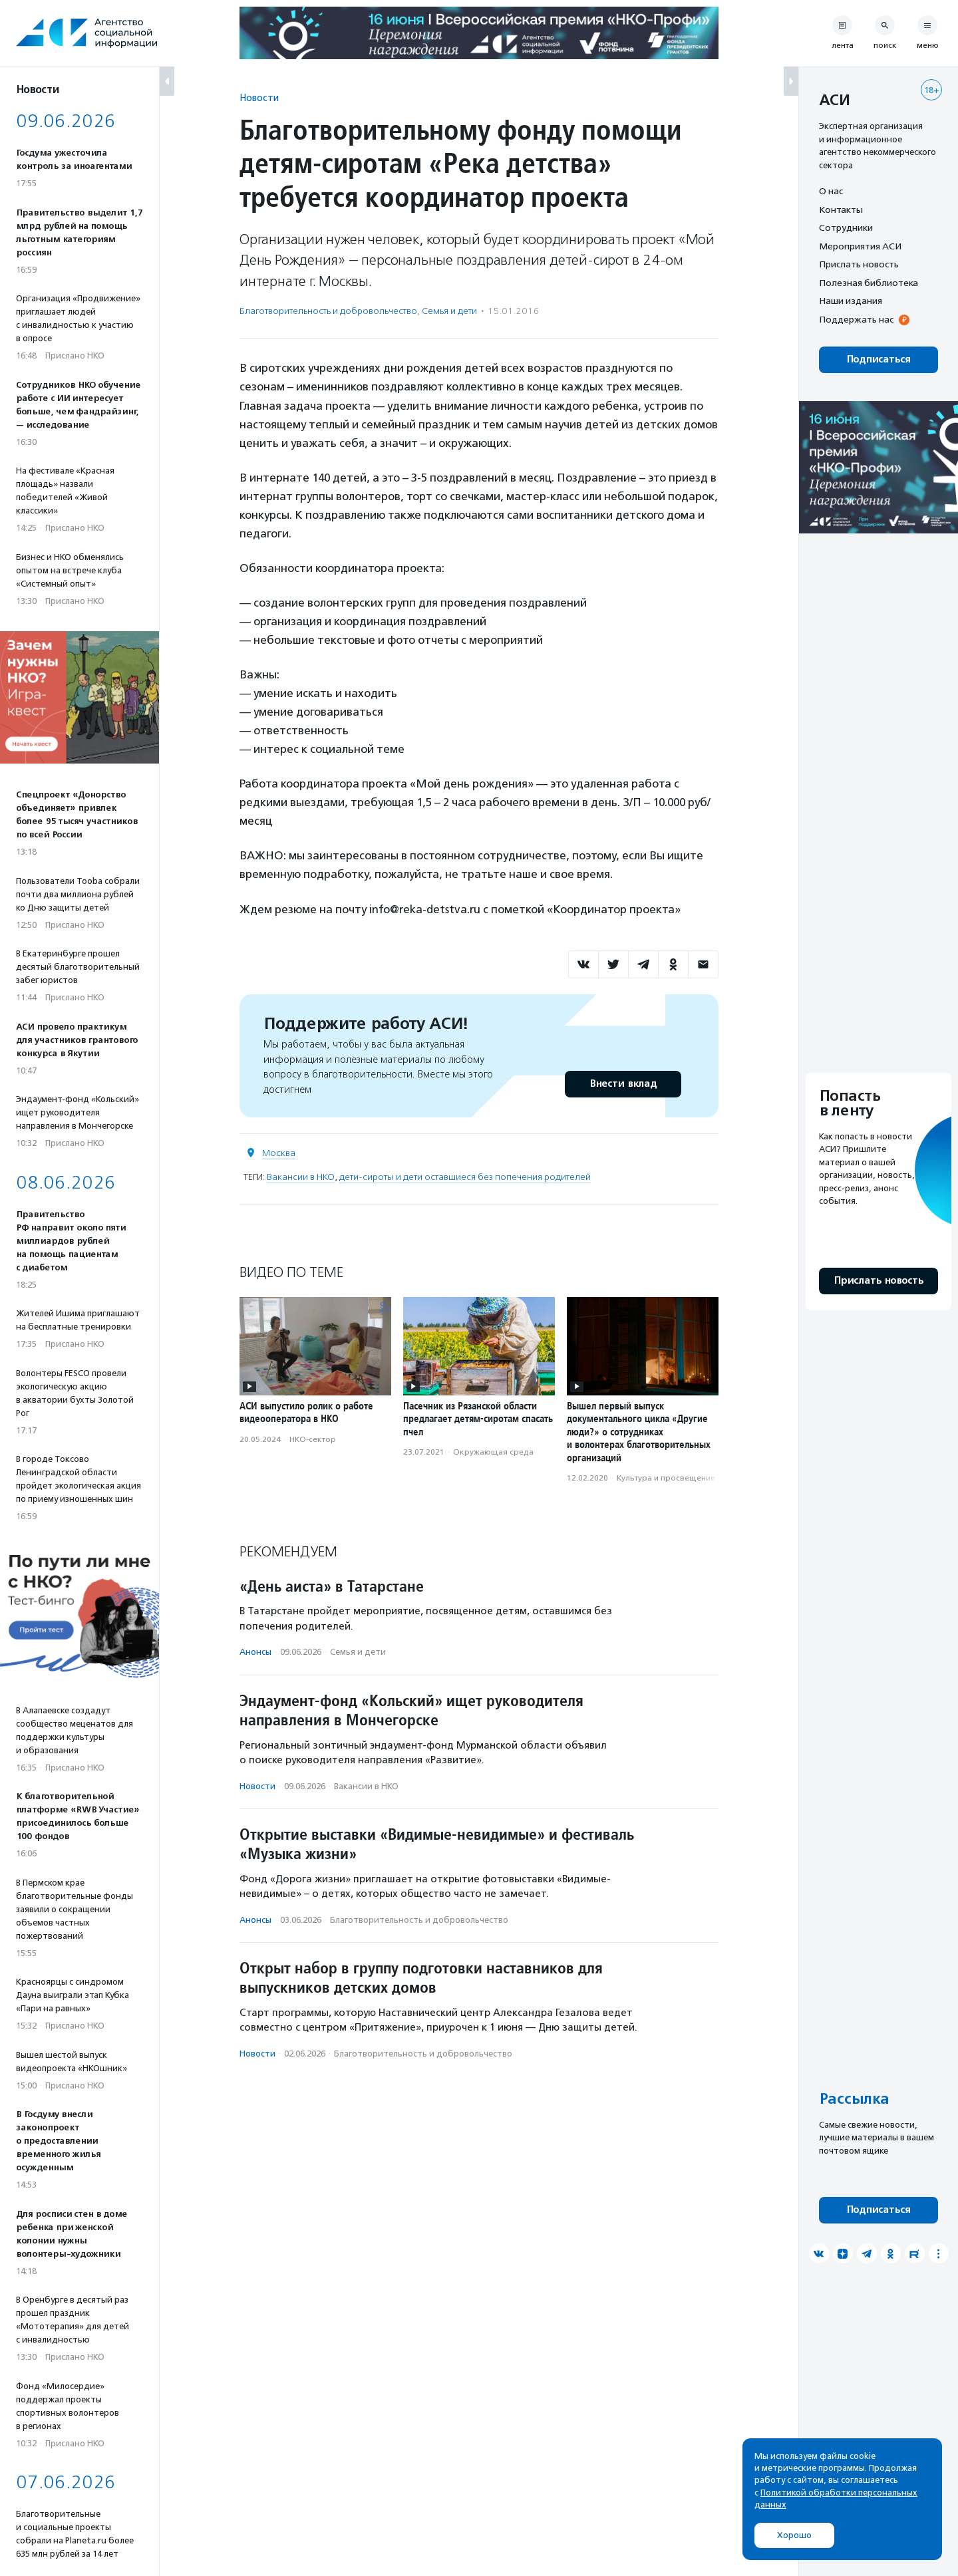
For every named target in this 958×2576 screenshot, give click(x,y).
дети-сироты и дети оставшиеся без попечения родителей (465, 1177)
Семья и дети (449, 311)
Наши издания (850, 300)
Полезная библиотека (868, 282)
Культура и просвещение (666, 1478)
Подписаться (878, 359)
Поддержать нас (856, 319)
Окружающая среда (493, 1452)
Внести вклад (622, 1083)
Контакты (841, 209)
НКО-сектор (312, 1439)
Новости (259, 97)
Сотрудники (846, 227)
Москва (278, 1153)
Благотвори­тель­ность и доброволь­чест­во (328, 311)
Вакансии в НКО (301, 1177)
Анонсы (255, 1652)
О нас (831, 191)
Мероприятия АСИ (860, 246)
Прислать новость (859, 264)
